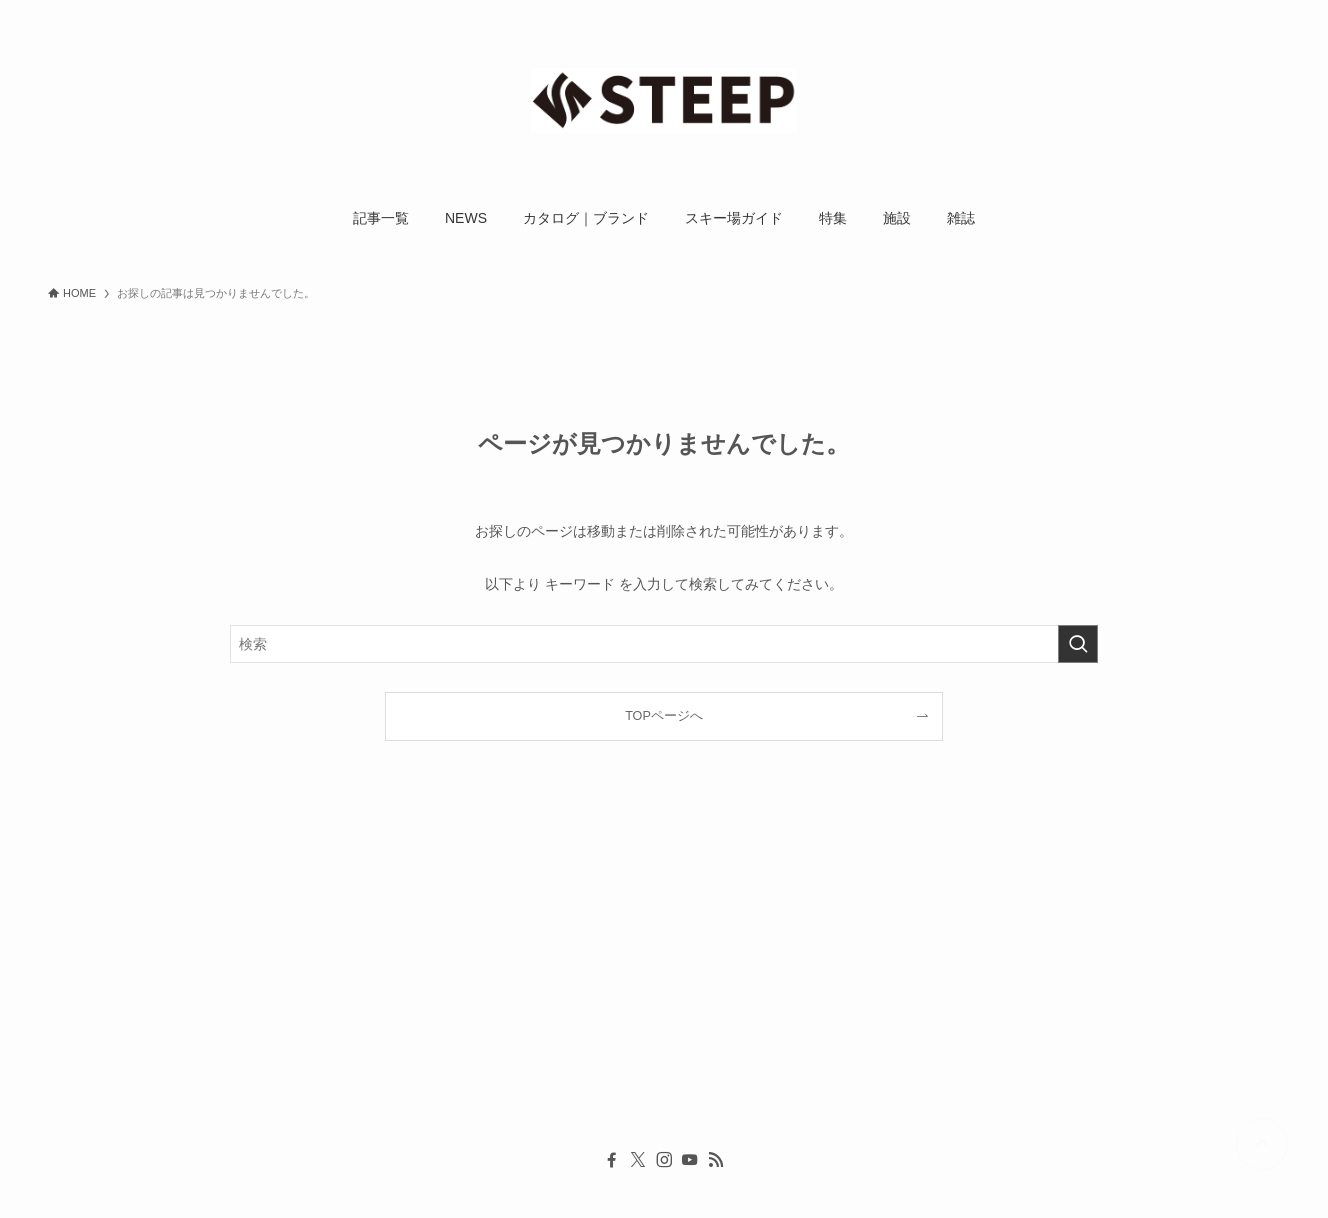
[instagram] (664, 1160)
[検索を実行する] (1078, 644)
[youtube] (690, 1160)
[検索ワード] (664, 644)
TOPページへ (664, 716)
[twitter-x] (638, 1160)
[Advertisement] (648, 978)
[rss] (716, 1160)
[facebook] (612, 1160)
